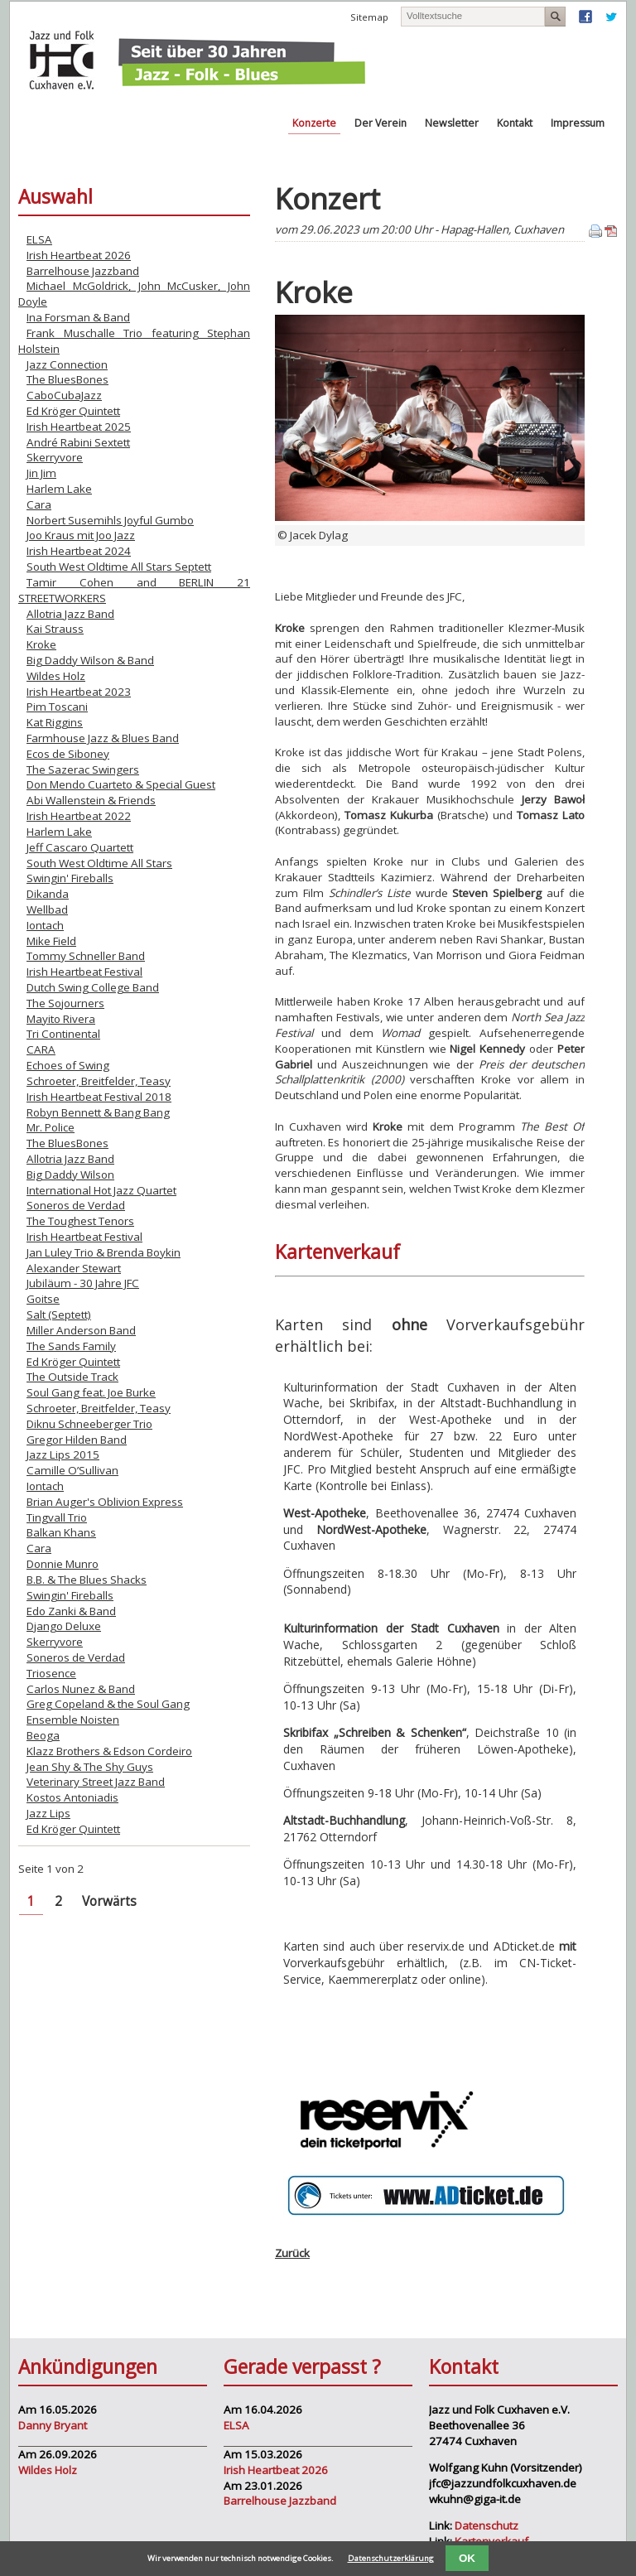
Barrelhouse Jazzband (82, 270)
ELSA (39, 239)
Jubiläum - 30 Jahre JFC (82, 1283)
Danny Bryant (52, 2425)
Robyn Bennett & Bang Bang (98, 1112)
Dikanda (47, 893)
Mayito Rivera (60, 1018)
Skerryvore (54, 457)
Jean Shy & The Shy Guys (89, 1766)
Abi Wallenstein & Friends (91, 800)
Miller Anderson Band (81, 1330)
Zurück (292, 2253)
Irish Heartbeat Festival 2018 (98, 1096)
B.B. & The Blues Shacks (86, 1579)
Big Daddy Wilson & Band (90, 660)
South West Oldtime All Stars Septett (118, 566)
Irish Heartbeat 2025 (78, 426)
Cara (38, 504)
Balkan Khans (61, 1532)
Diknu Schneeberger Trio (89, 1423)
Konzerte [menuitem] (314, 123)
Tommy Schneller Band (85, 955)
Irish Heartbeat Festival (84, 971)
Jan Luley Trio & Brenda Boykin (103, 1252)
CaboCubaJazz (64, 395)
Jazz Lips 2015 (62, 1454)
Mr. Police (50, 1127)
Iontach (45, 925)
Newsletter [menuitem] (452, 123)
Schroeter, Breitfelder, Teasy (98, 1080)
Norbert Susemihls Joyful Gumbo (110, 520)
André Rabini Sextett (78, 442)
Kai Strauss (55, 628)
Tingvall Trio (56, 1517)
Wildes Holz (55, 675)
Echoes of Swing (67, 1065)
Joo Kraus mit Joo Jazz (80, 535)
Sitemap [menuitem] (369, 17)
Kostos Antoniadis (72, 1797)
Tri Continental (63, 1033)
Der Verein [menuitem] (380, 123)
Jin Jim (41, 473)
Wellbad (47, 909)
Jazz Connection (67, 364)
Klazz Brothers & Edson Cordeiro (109, 1751)
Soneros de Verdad (75, 1205)
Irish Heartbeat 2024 (78, 550)
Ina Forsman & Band (78, 317)
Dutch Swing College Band (92, 987)
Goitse (43, 1298)
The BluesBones (67, 379)
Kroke (41, 644)
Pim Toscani (57, 706)
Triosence (51, 1673)
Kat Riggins (54, 722)
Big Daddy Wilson (70, 1174)
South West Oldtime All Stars (99, 863)
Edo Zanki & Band (71, 1611)
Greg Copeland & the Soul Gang (108, 1703)
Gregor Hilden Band (76, 1439)
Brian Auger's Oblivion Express (104, 1501)
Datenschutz (486, 2525)
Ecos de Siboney (67, 753)
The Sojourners (65, 1003)
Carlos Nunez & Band (80, 1688)
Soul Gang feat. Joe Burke (91, 1392)
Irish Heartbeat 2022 (78, 815)
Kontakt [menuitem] (514, 123)
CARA (40, 1049)
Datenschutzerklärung (391, 2558)
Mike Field (51, 940)
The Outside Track (72, 1376)
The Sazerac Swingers (82, 769)
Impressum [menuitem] (578, 123)
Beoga (43, 1735)
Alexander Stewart (73, 1268)
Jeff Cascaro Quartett (79, 847)
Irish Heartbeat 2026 (78, 255)
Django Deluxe (63, 1625)
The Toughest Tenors (80, 1220)
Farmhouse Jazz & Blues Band (102, 738)
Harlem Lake (59, 488)
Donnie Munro (62, 1563)
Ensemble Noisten (72, 1719)
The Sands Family (71, 1346)
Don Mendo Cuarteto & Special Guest (120, 784)
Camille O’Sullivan (72, 1470)
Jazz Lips (48, 1813)
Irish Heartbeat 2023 (78, 691)
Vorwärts (109, 1901)
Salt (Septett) (58, 1314)
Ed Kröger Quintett (73, 410)
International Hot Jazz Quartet (101, 1190)
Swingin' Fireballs (69, 878)
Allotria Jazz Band (70, 613)
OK (467, 2558)
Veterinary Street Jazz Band (95, 1781)
